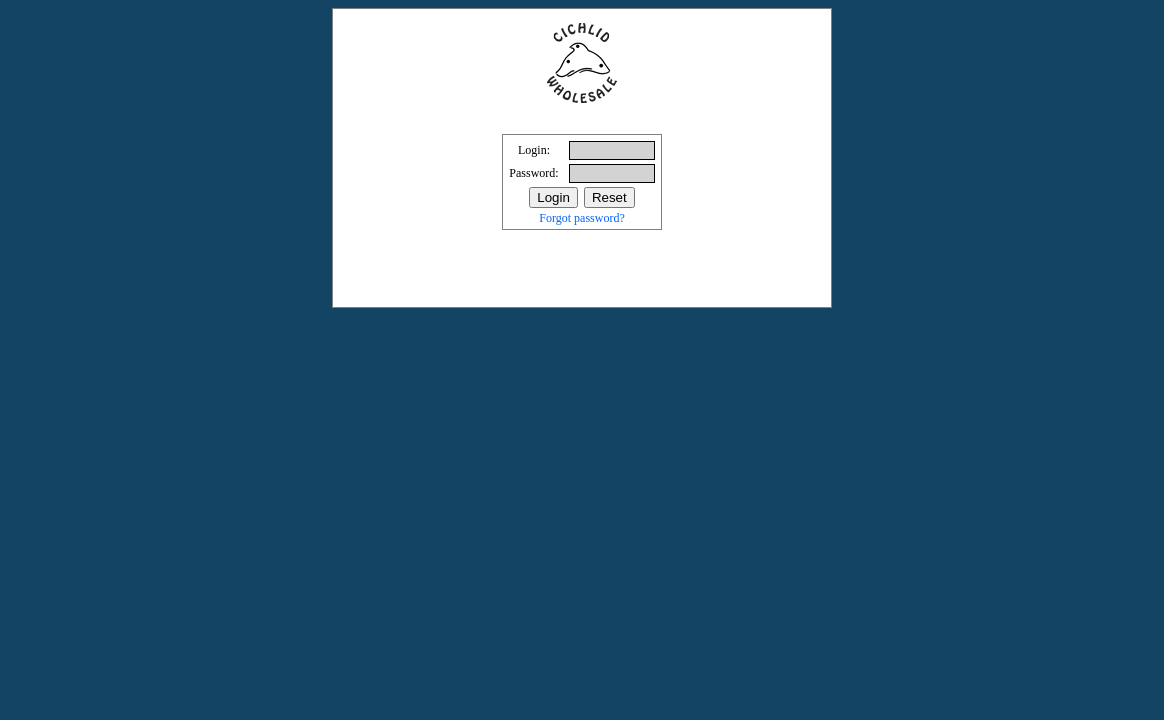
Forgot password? (581, 218)
